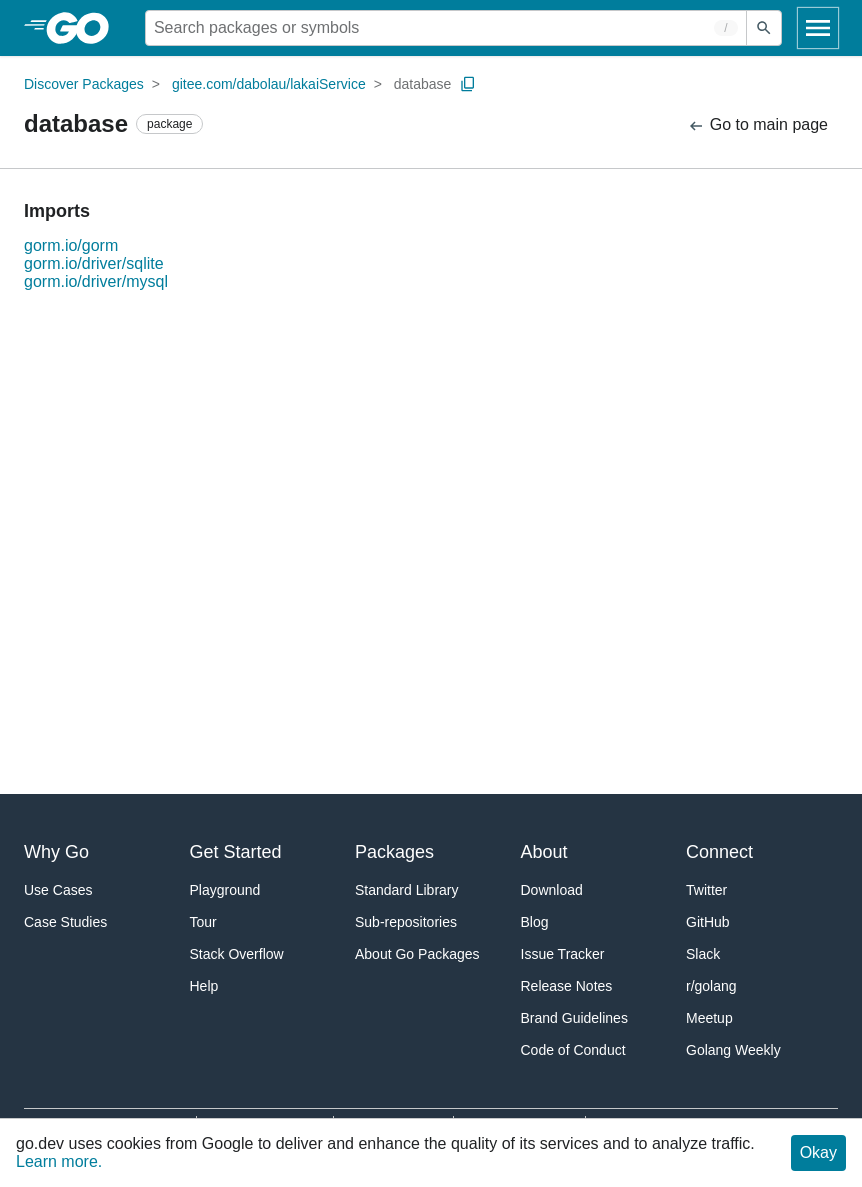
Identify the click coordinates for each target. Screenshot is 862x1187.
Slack (703, 954)
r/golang (711, 986)
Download (552, 890)
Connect (719, 852)
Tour (203, 922)
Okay (818, 1152)
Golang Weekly (733, 1050)
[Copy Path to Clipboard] (468, 84)
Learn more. (59, 1161)
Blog (535, 922)
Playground (225, 890)
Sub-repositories (406, 922)
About (544, 852)
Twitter (706, 890)
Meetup (709, 1018)
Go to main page (757, 125)
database (423, 84)
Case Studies (65, 922)
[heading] (84, 28)
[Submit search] (764, 28)
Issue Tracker (563, 954)
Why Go (56, 852)
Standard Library (407, 890)
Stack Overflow (237, 954)
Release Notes (567, 986)
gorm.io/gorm (71, 245)
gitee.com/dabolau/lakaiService (269, 84)
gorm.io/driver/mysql (96, 281)
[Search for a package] (446, 28)
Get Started (236, 852)
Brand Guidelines (574, 1018)
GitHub (708, 922)
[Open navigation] (818, 28)
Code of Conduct (573, 1050)
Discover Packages (84, 84)
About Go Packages (417, 954)
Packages (394, 852)
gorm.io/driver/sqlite (94, 263)
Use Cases (58, 890)
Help (204, 986)
